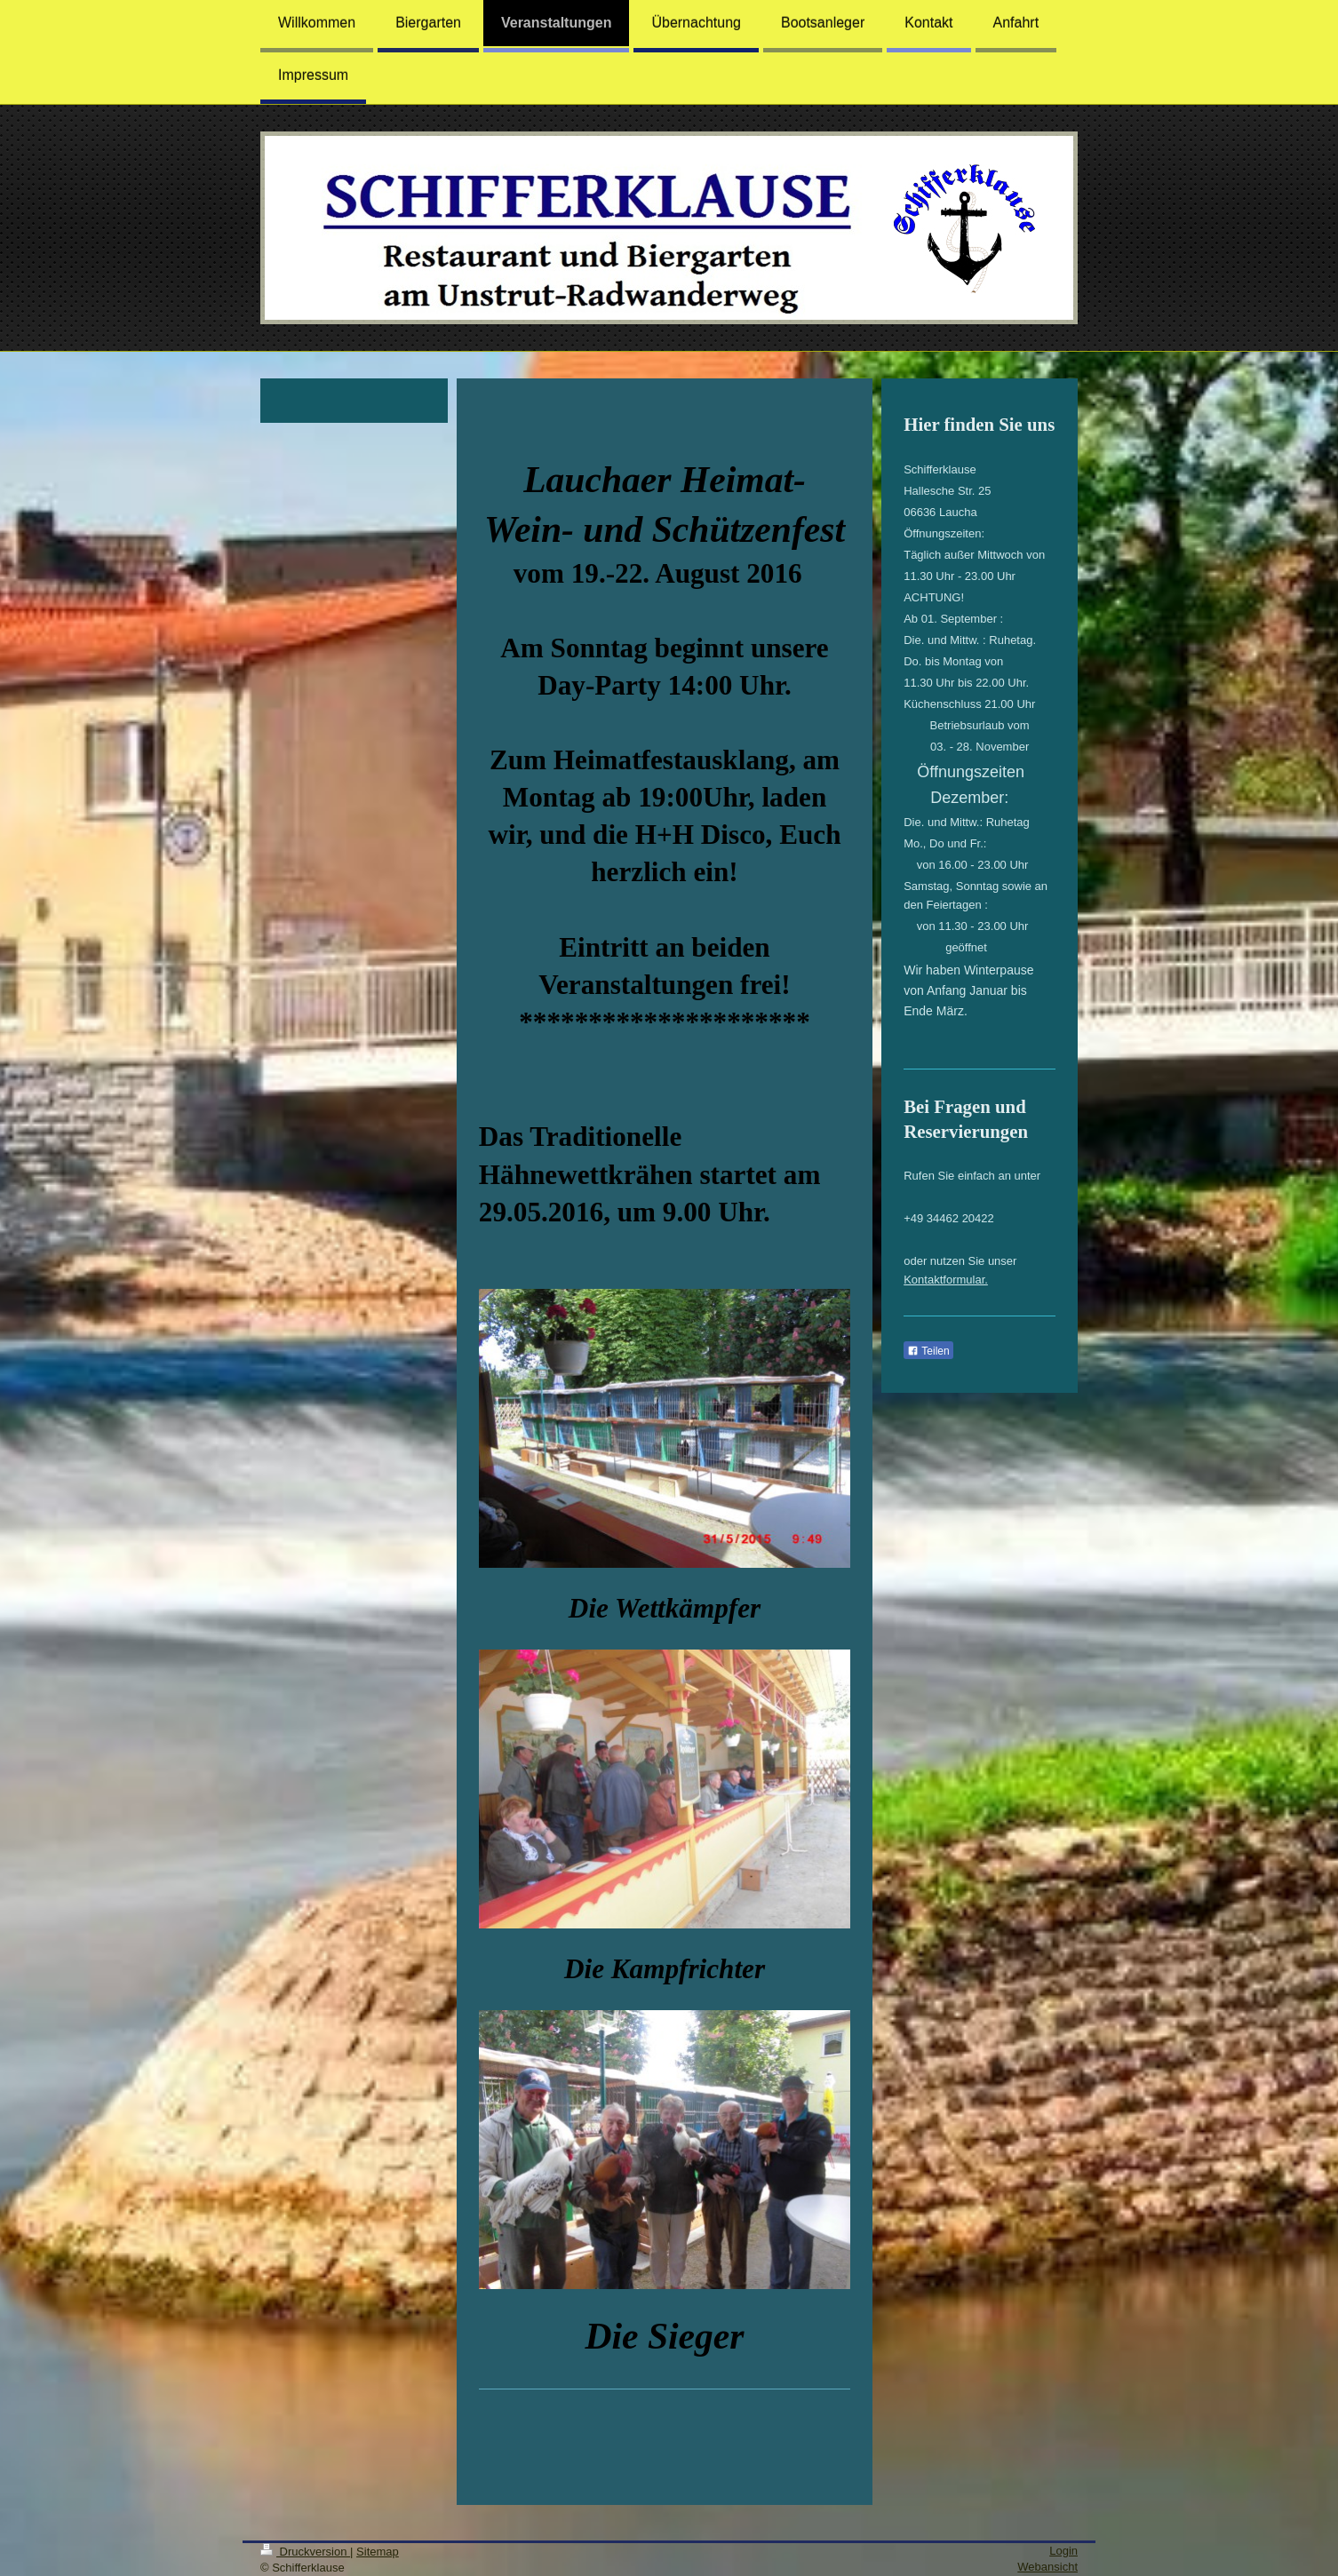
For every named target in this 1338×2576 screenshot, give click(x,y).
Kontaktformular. (946, 1279)
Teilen (928, 1351)
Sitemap (377, 2551)
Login (1063, 2550)
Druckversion (305, 2551)
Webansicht (1047, 2566)
